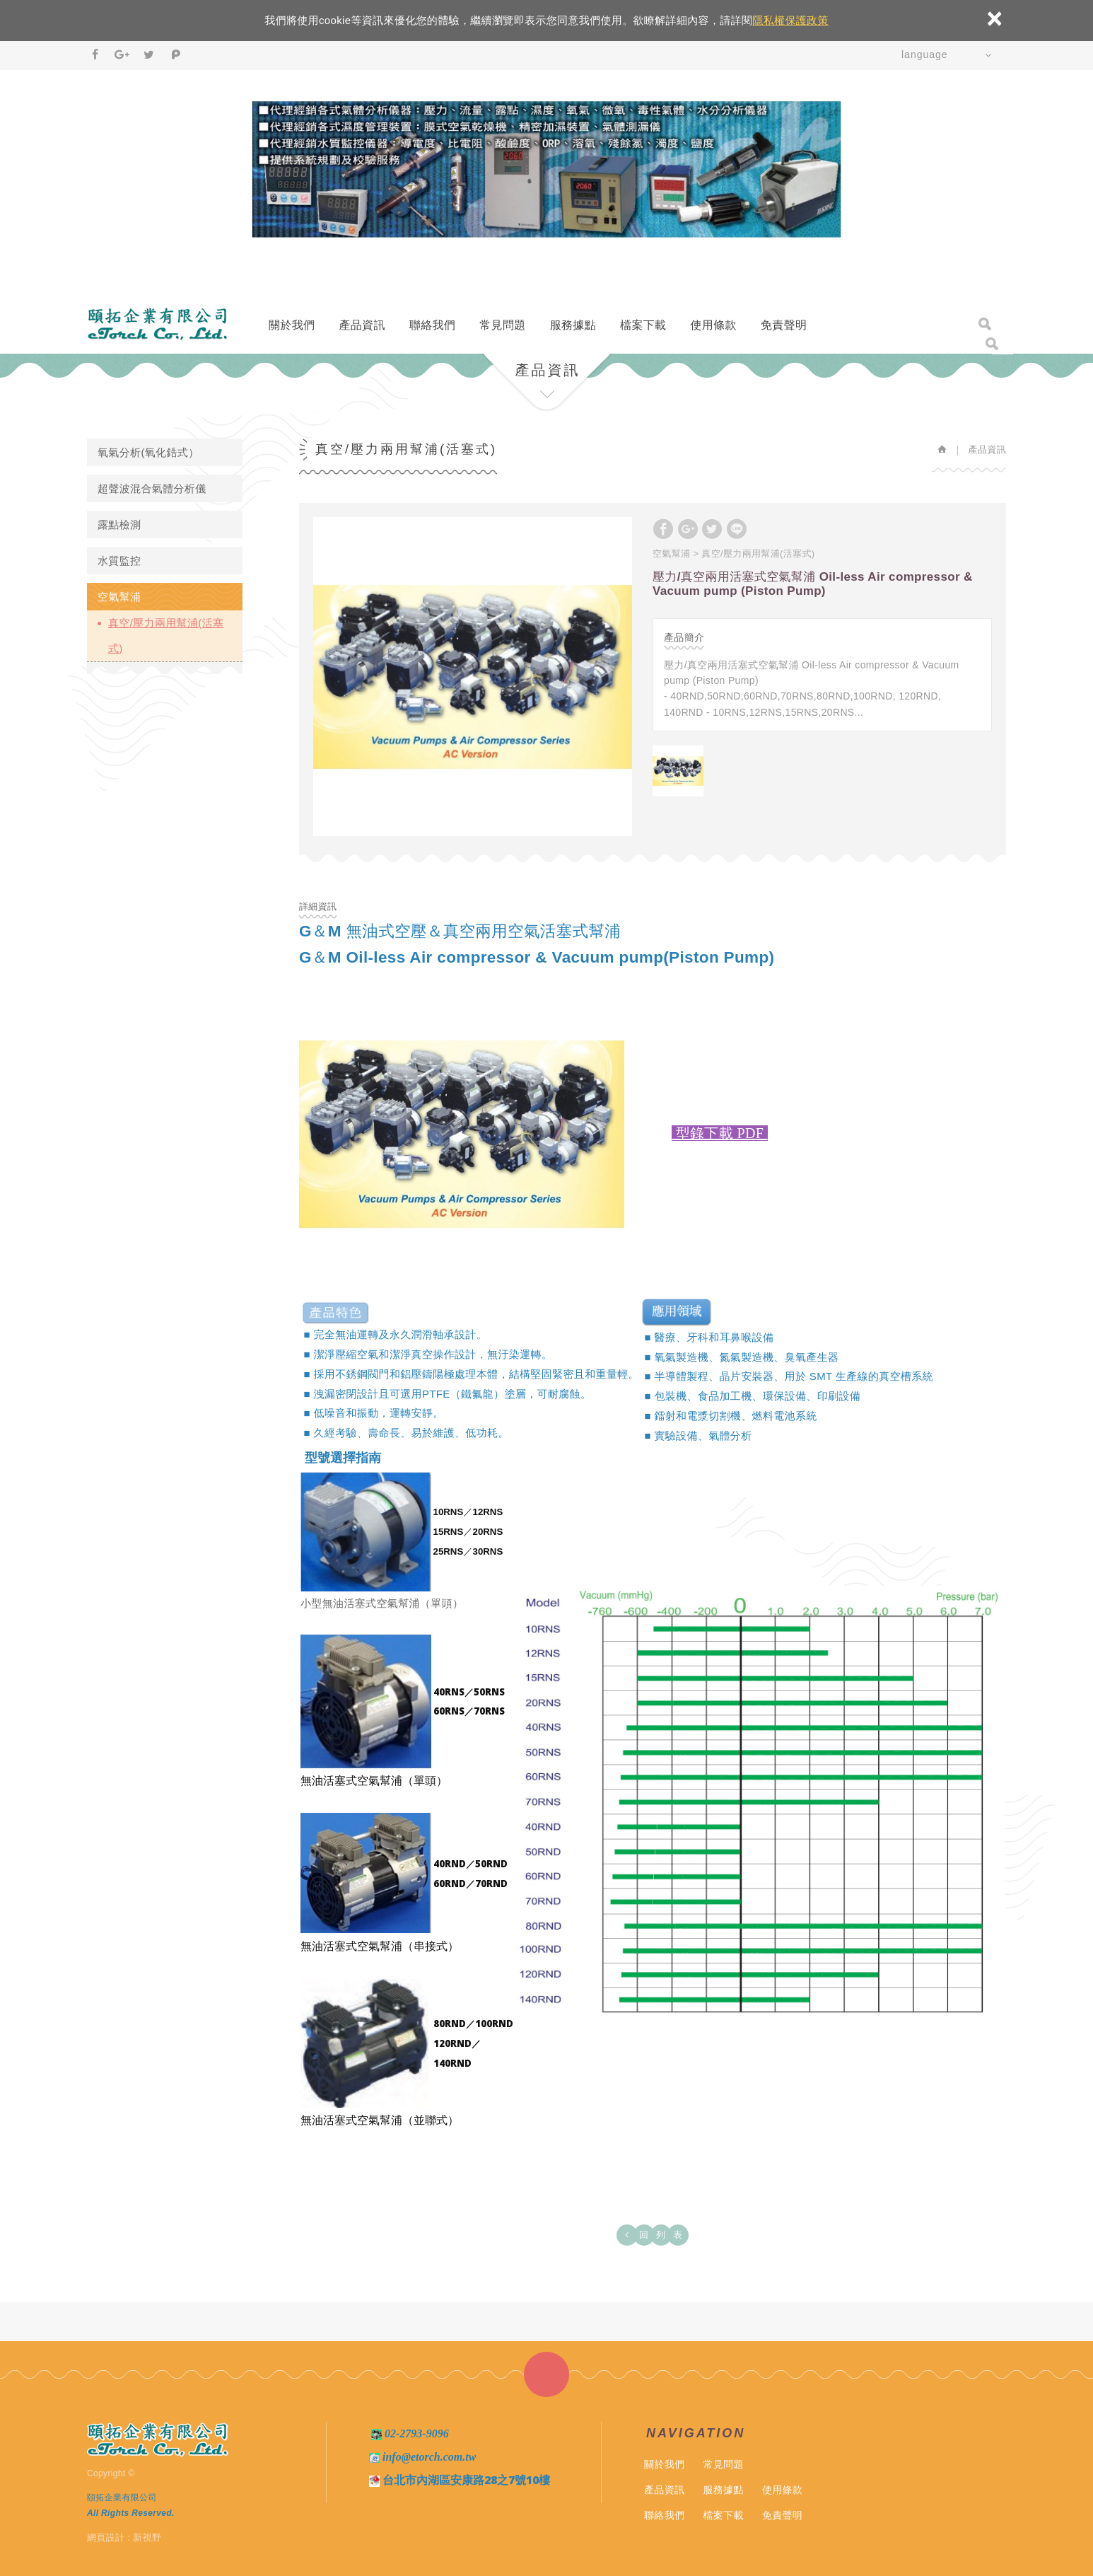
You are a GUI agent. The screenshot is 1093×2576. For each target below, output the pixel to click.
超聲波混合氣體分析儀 (152, 488)
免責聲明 (784, 325)
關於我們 (292, 325)
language (924, 54)
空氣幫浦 (119, 597)
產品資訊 (362, 325)
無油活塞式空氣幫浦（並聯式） (379, 2120)
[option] (472, 676)
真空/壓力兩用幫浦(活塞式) (165, 635)
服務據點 (573, 325)
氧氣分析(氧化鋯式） (148, 452)
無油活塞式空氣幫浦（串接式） (379, 1946)
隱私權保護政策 (790, 20)
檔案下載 (643, 325)
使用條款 (713, 325)
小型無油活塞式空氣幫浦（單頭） (381, 1603)
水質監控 (119, 561)
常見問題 (502, 325)
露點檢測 (119, 524)
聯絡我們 (432, 325)
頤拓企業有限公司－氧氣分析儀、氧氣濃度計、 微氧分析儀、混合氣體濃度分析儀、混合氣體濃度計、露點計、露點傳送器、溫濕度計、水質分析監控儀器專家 (157, 324)
